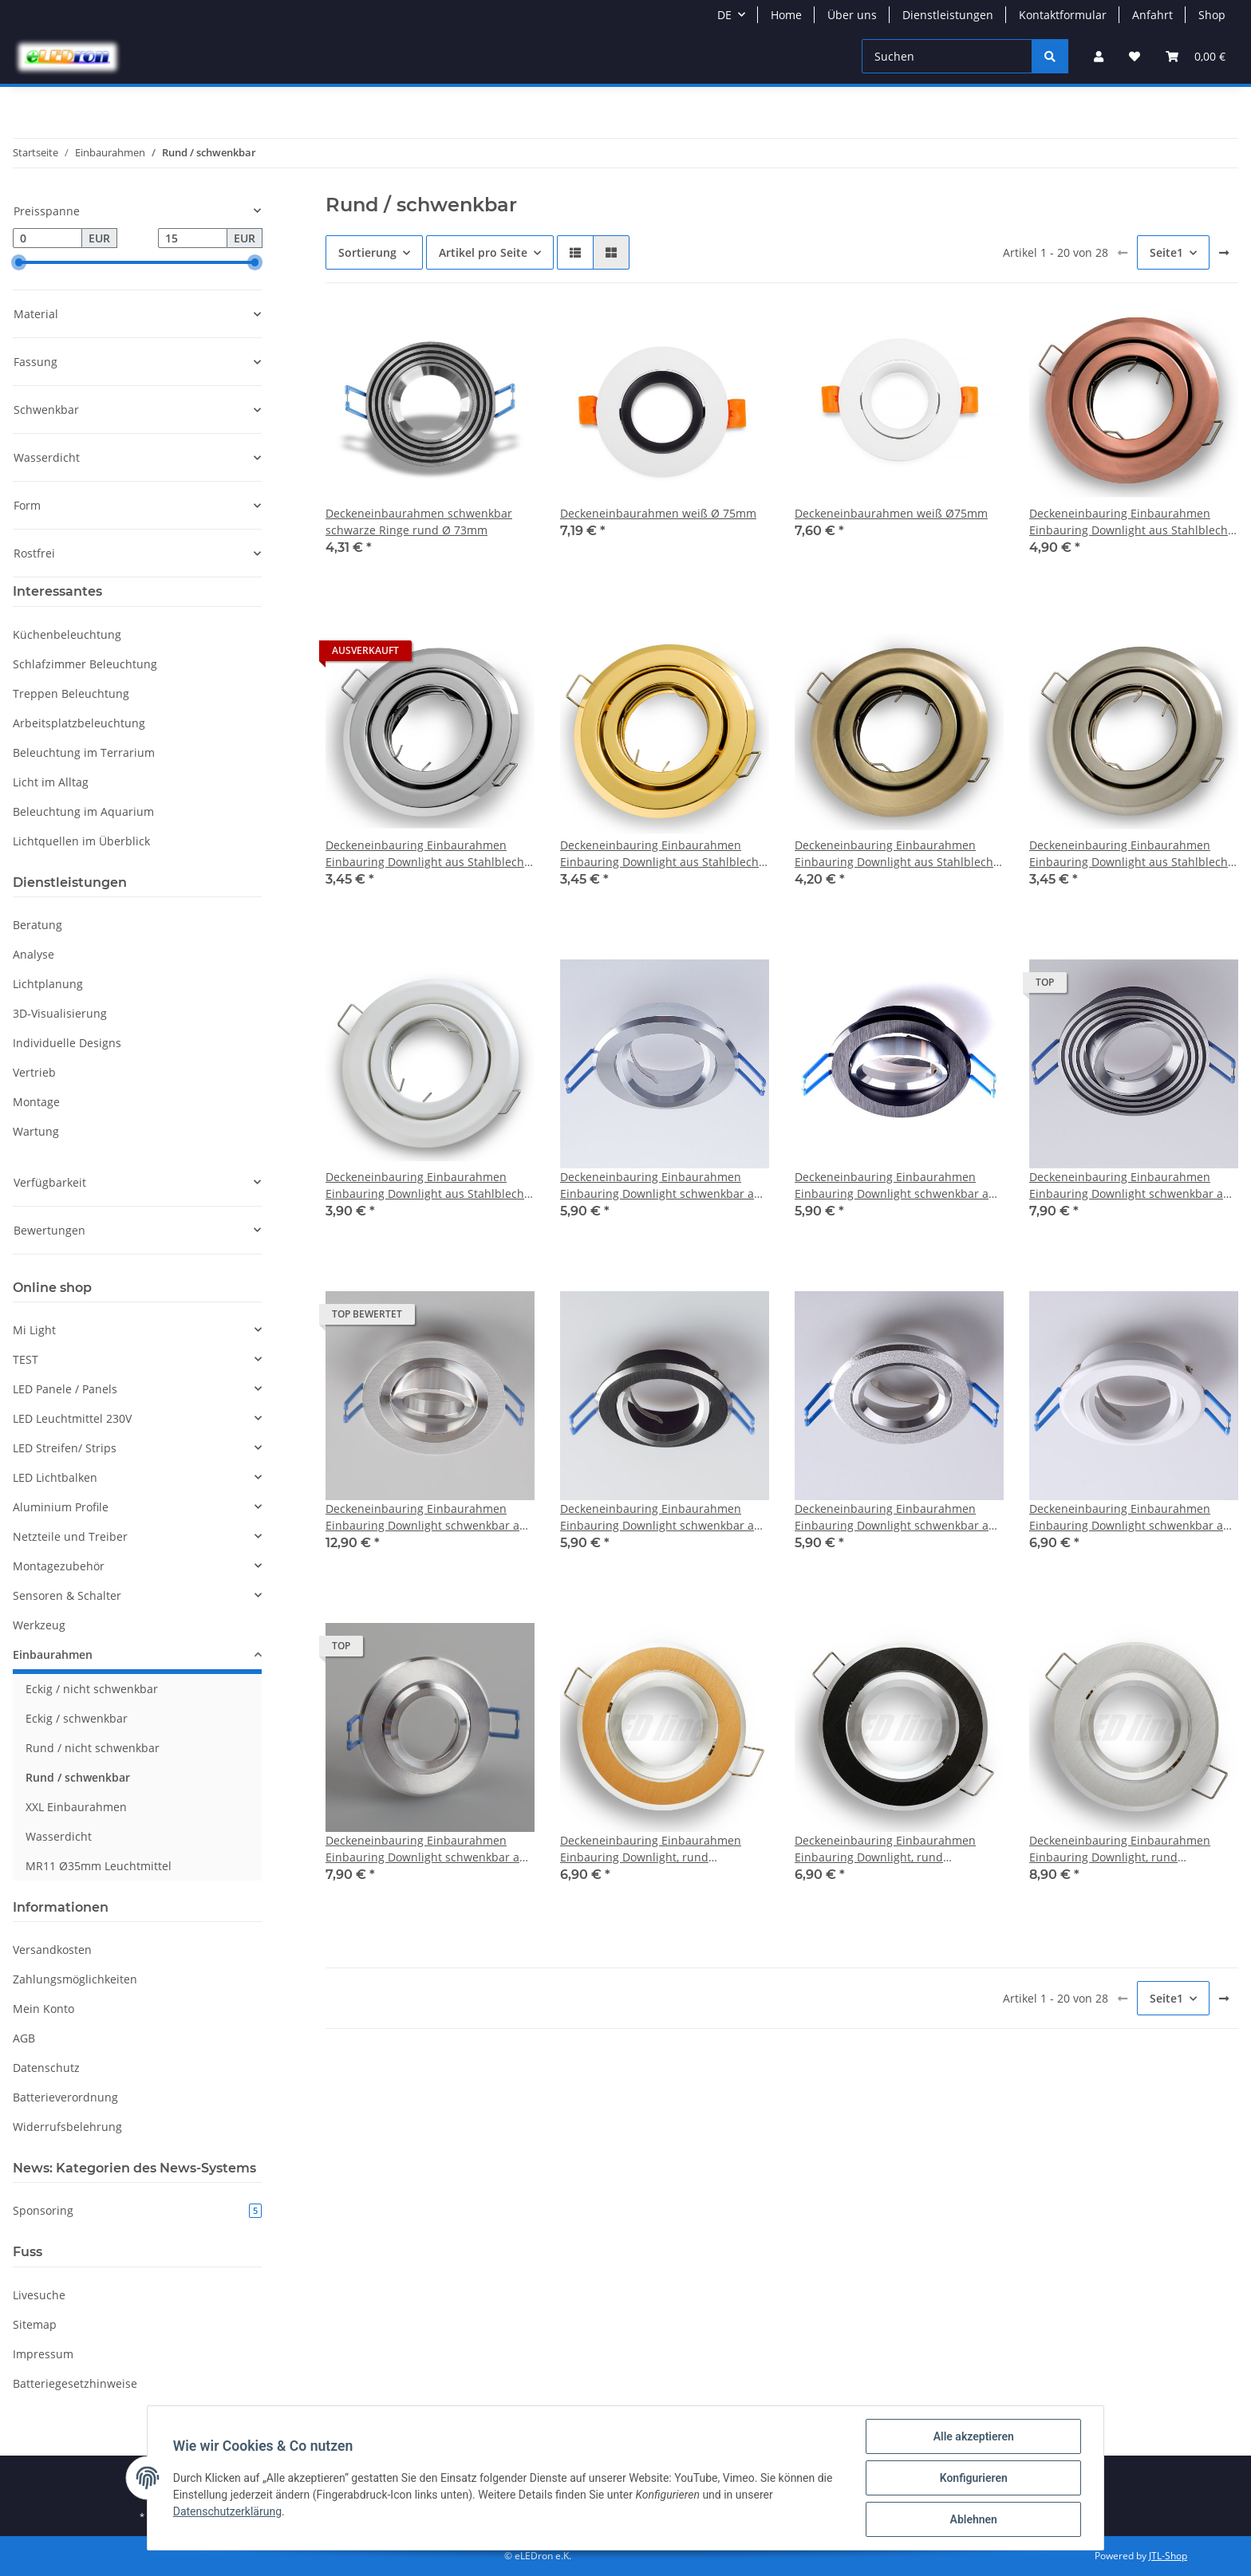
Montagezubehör (59, 1566)
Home (786, 14)
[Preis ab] (47, 238)
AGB (24, 2038)
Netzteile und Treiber (70, 1536)
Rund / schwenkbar (78, 1777)
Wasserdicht (59, 1836)
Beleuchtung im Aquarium (83, 811)
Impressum (43, 2353)
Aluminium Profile (61, 1506)
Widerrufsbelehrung (67, 2126)
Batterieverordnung (65, 2097)
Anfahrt (1152, 14)
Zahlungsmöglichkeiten (75, 1979)
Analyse (33, 954)
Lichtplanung (48, 983)
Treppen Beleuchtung (71, 693)
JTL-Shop (1168, 2555)
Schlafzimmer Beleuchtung (85, 664)
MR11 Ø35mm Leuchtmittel (99, 1865)
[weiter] (1224, 252)
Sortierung (367, 252)
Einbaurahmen (53, 1654)
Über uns (852, 14)
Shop (1211, 14)
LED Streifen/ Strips (64, 1447)
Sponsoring (137, 2210)
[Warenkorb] (1195, 56)
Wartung (36, 1131)
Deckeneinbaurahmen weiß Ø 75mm (658, 513)
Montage (36, 1101)
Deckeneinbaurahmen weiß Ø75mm (891, 513)
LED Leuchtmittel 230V (72, 1418)
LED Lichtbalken (55, 1477)
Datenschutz (46, 2067)
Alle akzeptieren (973, 2436)
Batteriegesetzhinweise (75, 2383)
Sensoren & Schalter (67, 1595)
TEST (25, 1359)
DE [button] (724, 14)
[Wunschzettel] (1134, 56)
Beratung (37, 924)
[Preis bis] (192, 238)
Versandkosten (52, 1949)
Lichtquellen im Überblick (81, 841)
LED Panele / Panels (65, 1388)
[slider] (19, 262)
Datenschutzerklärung (227, 2511)
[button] (1098, 56)
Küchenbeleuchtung (67, 634)
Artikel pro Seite (483, 252)
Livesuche (39, 2294)
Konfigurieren (973, 2478)
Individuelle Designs (67, 1042)
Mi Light (34, 1329)
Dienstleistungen (947, 14)
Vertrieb (34, 1072)
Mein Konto (43, 2008)
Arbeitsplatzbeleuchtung (79, 723)
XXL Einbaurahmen (76, 1806)
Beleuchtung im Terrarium (84, 752)
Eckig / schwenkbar (77, 1718)
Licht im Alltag (51, 782)
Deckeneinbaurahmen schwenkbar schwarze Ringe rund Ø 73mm (419, 522)
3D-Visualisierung (60, 1013)
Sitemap (35, 2324)
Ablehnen (972, 2519)
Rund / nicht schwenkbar (93, 1747)
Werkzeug (39, 1625)
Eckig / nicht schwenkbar (92, 1688)
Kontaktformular (1063, 14)
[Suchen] (947, 56)
